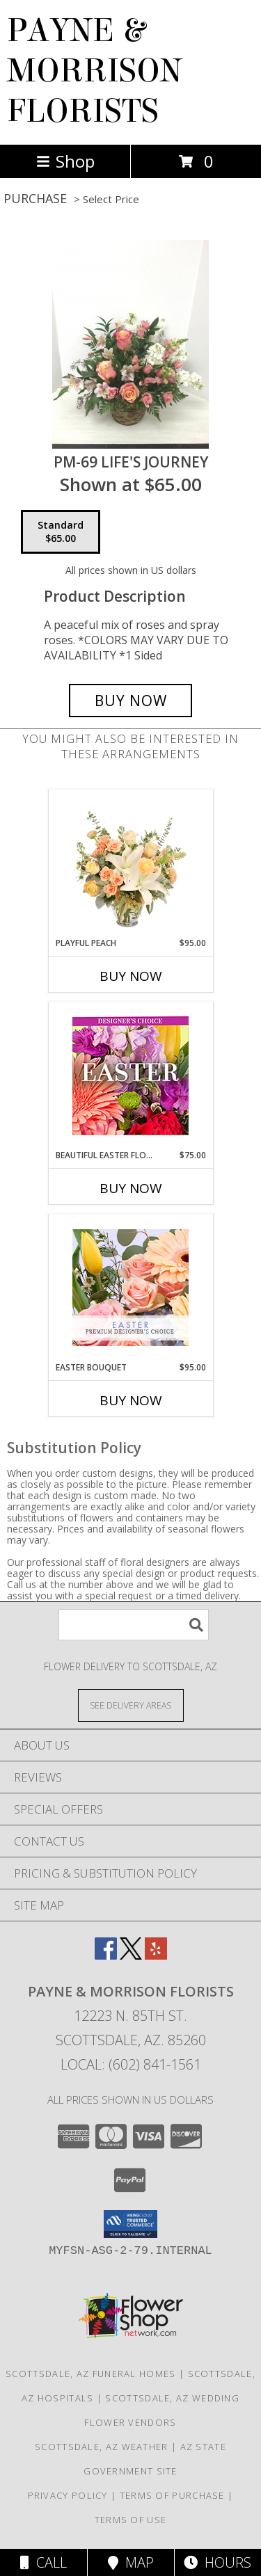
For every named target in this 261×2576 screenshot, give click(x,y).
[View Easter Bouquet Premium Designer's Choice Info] (130, 1287)
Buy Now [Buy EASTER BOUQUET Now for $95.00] (131, 1400)
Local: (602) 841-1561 (131, 2064)
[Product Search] (133, 1624)
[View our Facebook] (106, 1955)
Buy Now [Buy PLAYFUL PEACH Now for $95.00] (131, 976)
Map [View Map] (131, 2562)
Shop (65, 161)
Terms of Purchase (172, 2495)
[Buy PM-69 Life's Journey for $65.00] (131, 700)
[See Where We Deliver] (131, 1704)
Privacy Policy (68, 2495)
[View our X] (131, 1955)
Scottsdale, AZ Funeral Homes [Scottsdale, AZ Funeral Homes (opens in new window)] (90, 2373)
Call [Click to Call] (43, 2562)
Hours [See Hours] (217, 2562)
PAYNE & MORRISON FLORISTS (94, 70)
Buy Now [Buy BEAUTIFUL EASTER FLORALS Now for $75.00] (131, 1188)
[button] (130, 2224)
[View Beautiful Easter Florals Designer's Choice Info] (130, 1075)
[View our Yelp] (156, 1955)
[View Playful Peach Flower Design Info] (130, 863)
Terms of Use (131, 2519)
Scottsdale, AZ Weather (101, 2446)
